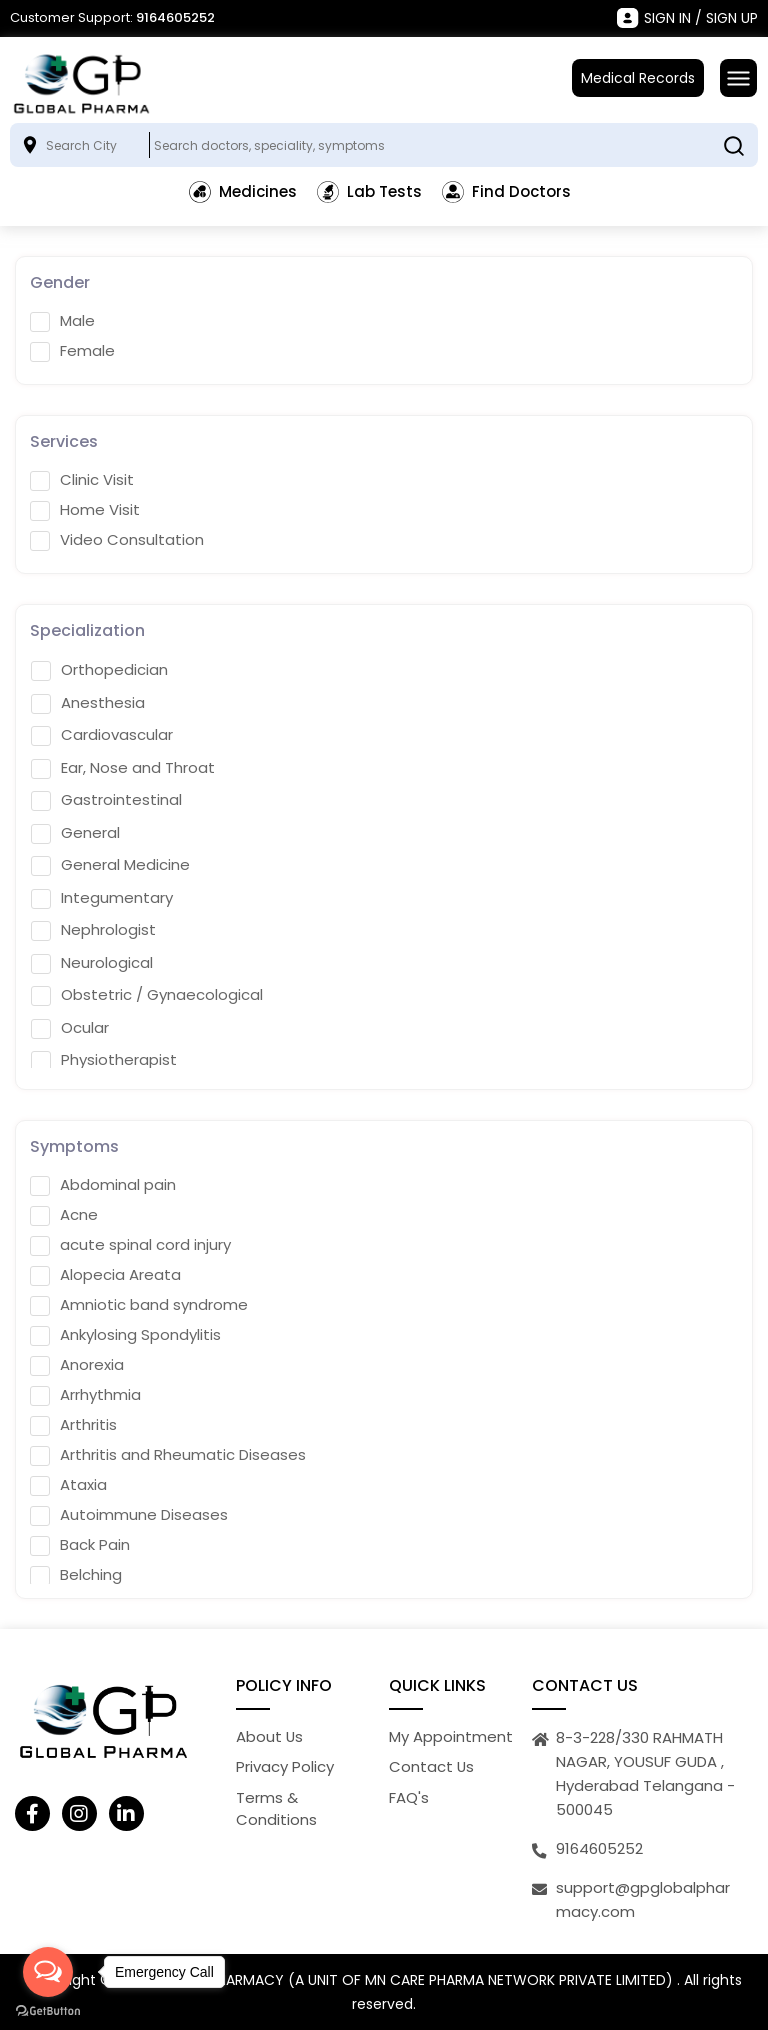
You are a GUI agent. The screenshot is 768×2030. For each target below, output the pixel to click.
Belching (76, 1575)
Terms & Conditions (276, 1809)
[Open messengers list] (48, 1972)
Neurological (92, 963)
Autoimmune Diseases (129, 1515)
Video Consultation (117, 540)
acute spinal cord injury (130, 1245)
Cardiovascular (102, 735)
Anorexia (77, 1365)
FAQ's (409, 1797)
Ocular (70, 1028)
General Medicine (110, 865)
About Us (270, 1736)
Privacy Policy (285, 1766)
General (75, 833)
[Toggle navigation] (738, 78)
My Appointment (451, 1736)
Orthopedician (99, 670)
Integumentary (102, 898)
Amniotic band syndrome (139, 1305)
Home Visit (85, 510)
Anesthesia (88, 703)
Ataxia (68, 1485)
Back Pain (80, 1545)
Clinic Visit (82, 480)
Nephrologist (93, 930)
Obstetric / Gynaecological (147, 995)
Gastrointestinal (106, 800)
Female (72, 351)
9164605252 (175, 17)
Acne (64, 1215)
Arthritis (73, 1425)
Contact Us (432, 1766)
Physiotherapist (104, 1060)
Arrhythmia (85, 1395)
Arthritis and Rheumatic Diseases (168, 1455)
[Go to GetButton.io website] (48, 2010)
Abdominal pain (103, 1185)
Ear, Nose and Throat (123, 768)
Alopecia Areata (105, 1275)
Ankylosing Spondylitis (125, 1335)
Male (62, 321)
